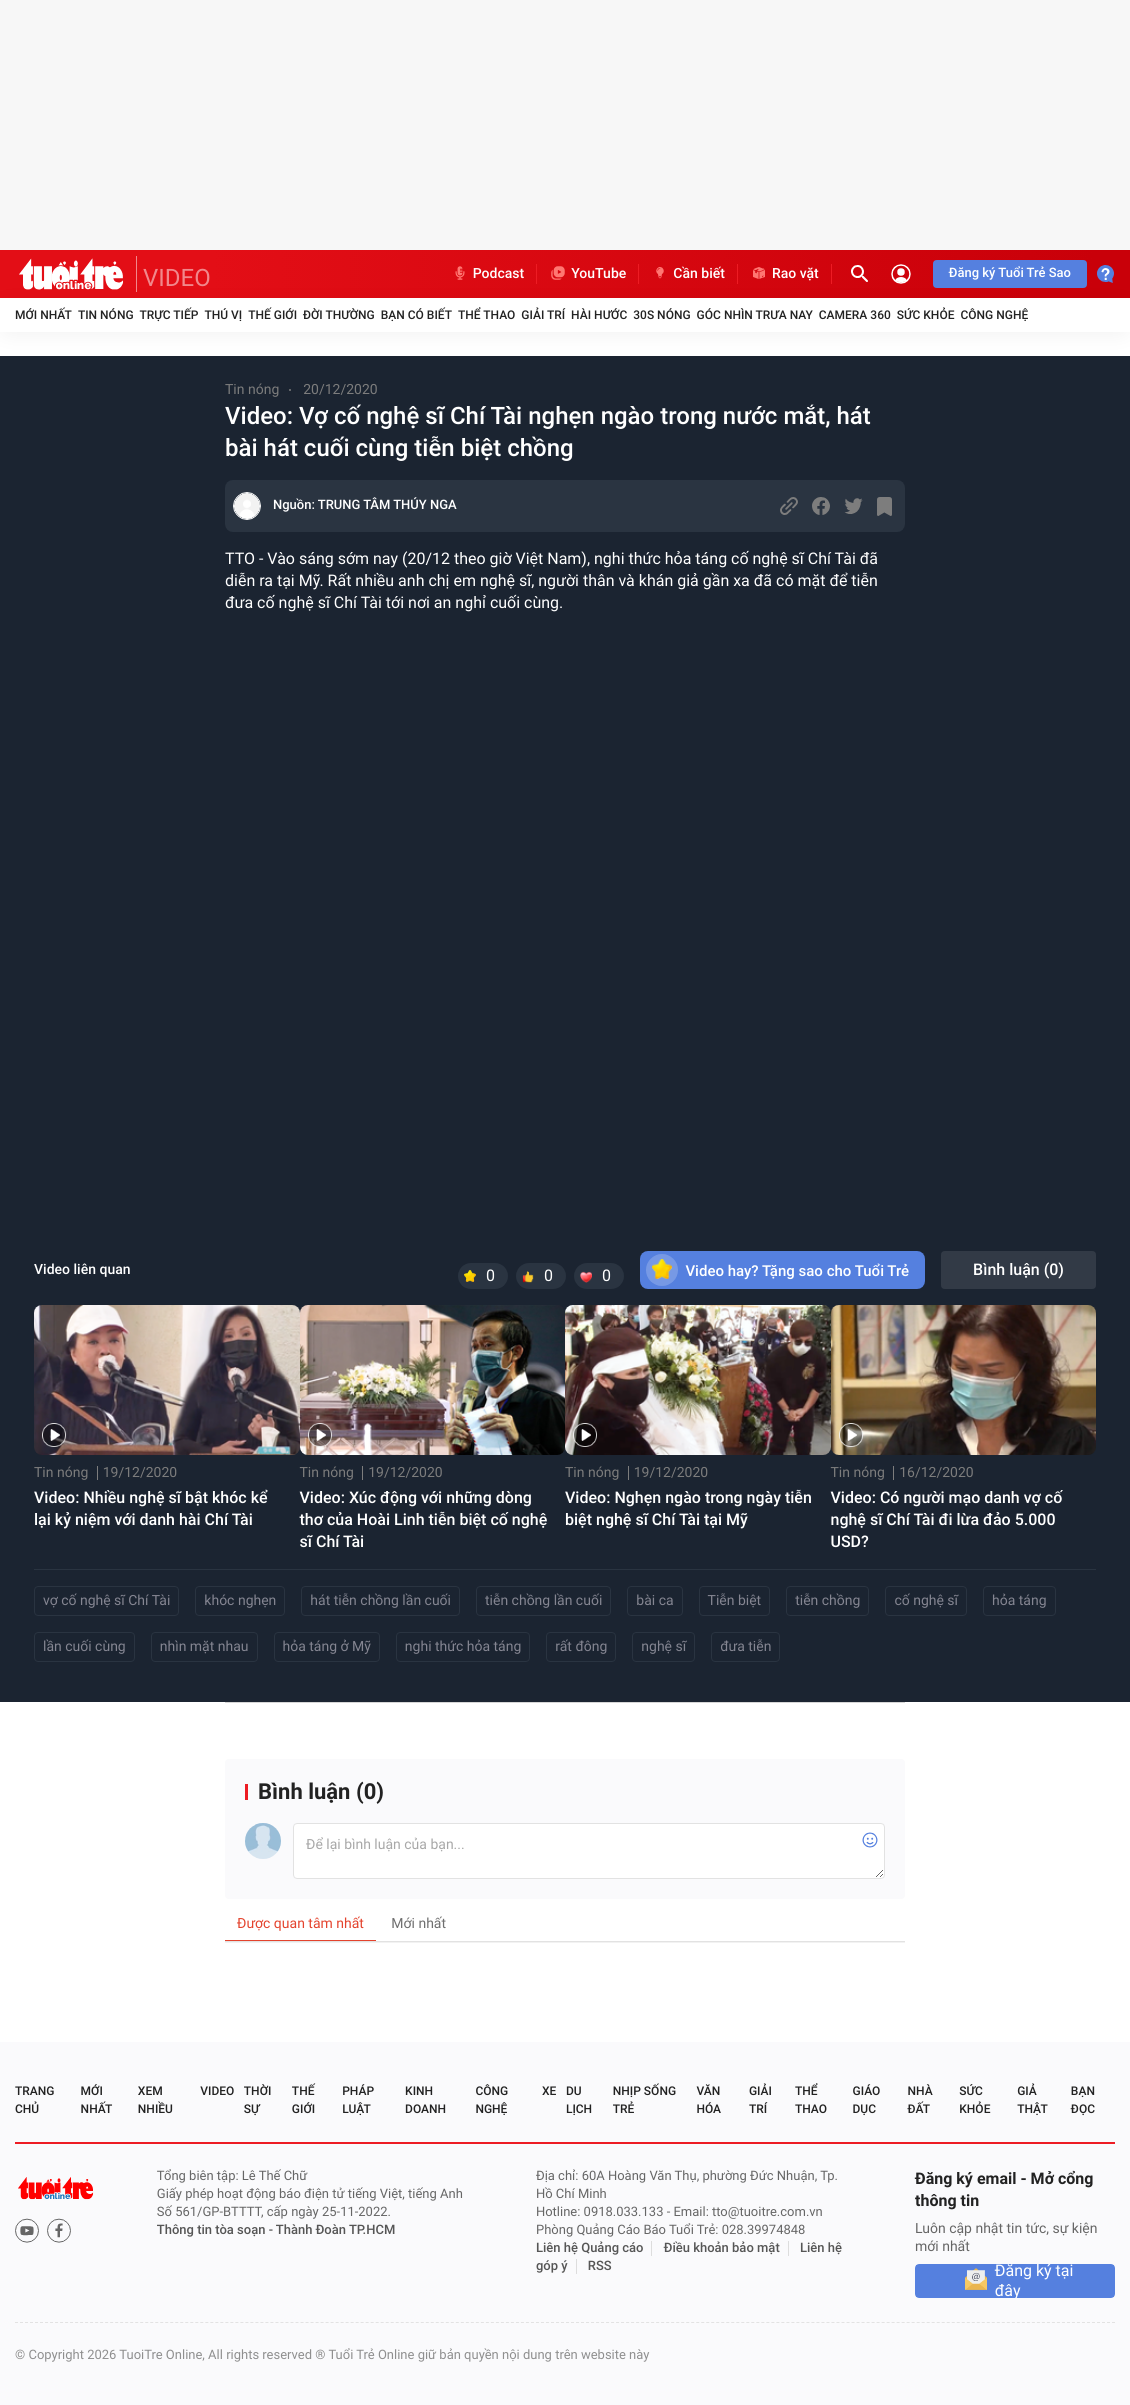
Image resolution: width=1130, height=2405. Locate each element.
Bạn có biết (416, 315)
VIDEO (177, 278)
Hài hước (599, 315)
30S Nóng (661, 315)
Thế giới (272, 315)
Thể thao (486, 315)
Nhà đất (919, 2100)
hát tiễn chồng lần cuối (380, 1601)
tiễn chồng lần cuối (543, 1601)
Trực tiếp (169, 315)
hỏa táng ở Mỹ (327, 1647)
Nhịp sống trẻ (644, 2100)
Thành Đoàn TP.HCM (335, 2230)
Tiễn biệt (735, 1601)
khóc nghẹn (240, 1601)
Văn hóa (708, 2100)
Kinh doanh (425, 2100)
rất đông (581, 1647)
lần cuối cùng (84, 1647)
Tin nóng (106, 315)
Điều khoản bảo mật (722, 2248)
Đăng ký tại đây (1034, 2281)
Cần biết (688, 274)
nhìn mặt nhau (204, 1647)
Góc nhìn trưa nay (755, 315)
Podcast (488, 274)
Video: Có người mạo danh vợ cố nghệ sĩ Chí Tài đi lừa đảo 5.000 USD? (947, 1519)
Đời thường (339, 315)
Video (217, 2091)
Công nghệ (994, 315)
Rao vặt (784, 274)
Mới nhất (43, 315)
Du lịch (579, 2100)
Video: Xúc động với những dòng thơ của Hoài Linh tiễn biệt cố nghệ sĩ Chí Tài (424, 1519)
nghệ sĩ (663, 1647)
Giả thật (1032, 2100)
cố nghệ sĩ (926, 1601)
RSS (600, 2266)
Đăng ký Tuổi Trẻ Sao (1010, 273)
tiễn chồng (827, 1601)
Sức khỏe (926, 315)
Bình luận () (1018, 1269)
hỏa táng (1019, 1601)
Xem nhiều (155, 2100)
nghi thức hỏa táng (463, 1647)
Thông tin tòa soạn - (216, 2230)
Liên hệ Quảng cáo (590, 2248)
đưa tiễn (745, 1647)
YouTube (587, 274)
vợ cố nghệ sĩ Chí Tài (106, 1601)
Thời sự (258, 2100)
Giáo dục (867, 2100)
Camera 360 (855, 315)
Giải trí (543, 315)
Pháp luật (358, 2100)
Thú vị (223, 315)
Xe (549, 2091)
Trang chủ (34, 2100)
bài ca (654, 1601)
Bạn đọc (1083, 2100)
